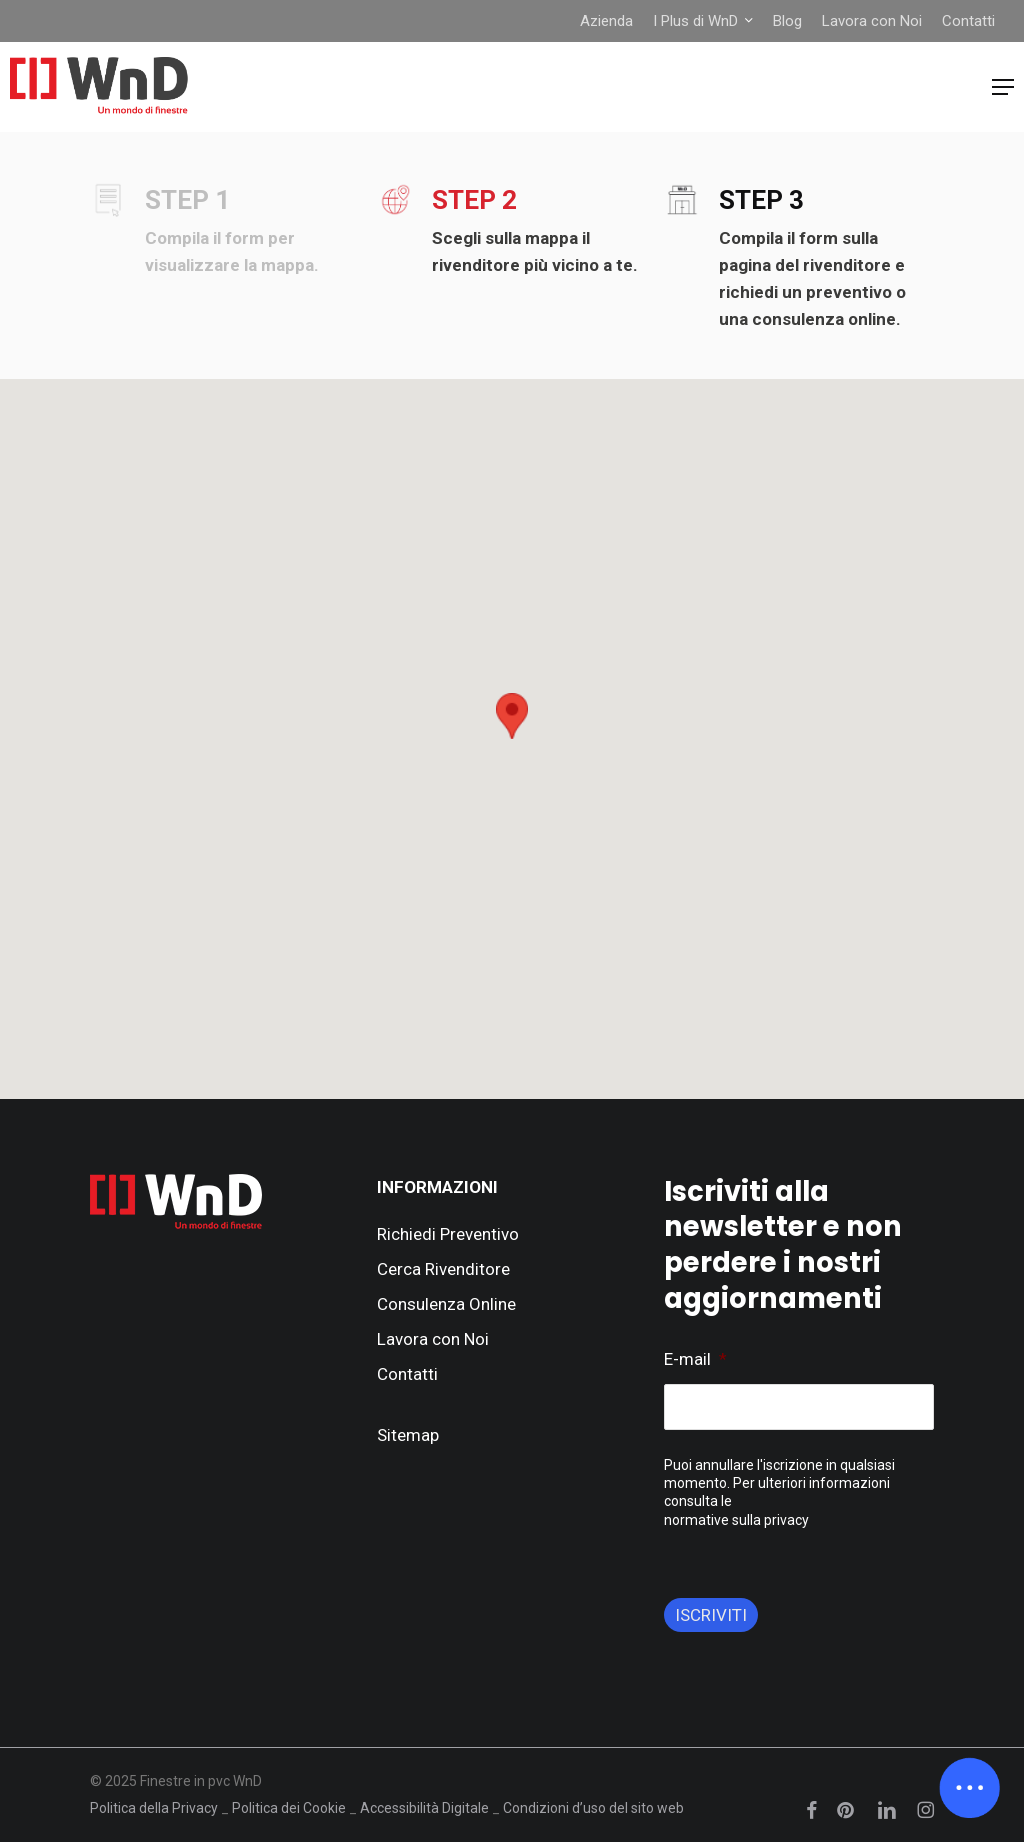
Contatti (407, 1374)
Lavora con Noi (433, 1339)
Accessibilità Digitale (424, 1808)
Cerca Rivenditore (443, 1269)
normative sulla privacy (736, 1520)
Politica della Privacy (154, 1808)
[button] (1003, 87)
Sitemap (408, 1435)
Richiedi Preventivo (448, 1234)
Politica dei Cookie (289, 1808)
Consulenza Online (446, 1304)
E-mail (695, 1359)
